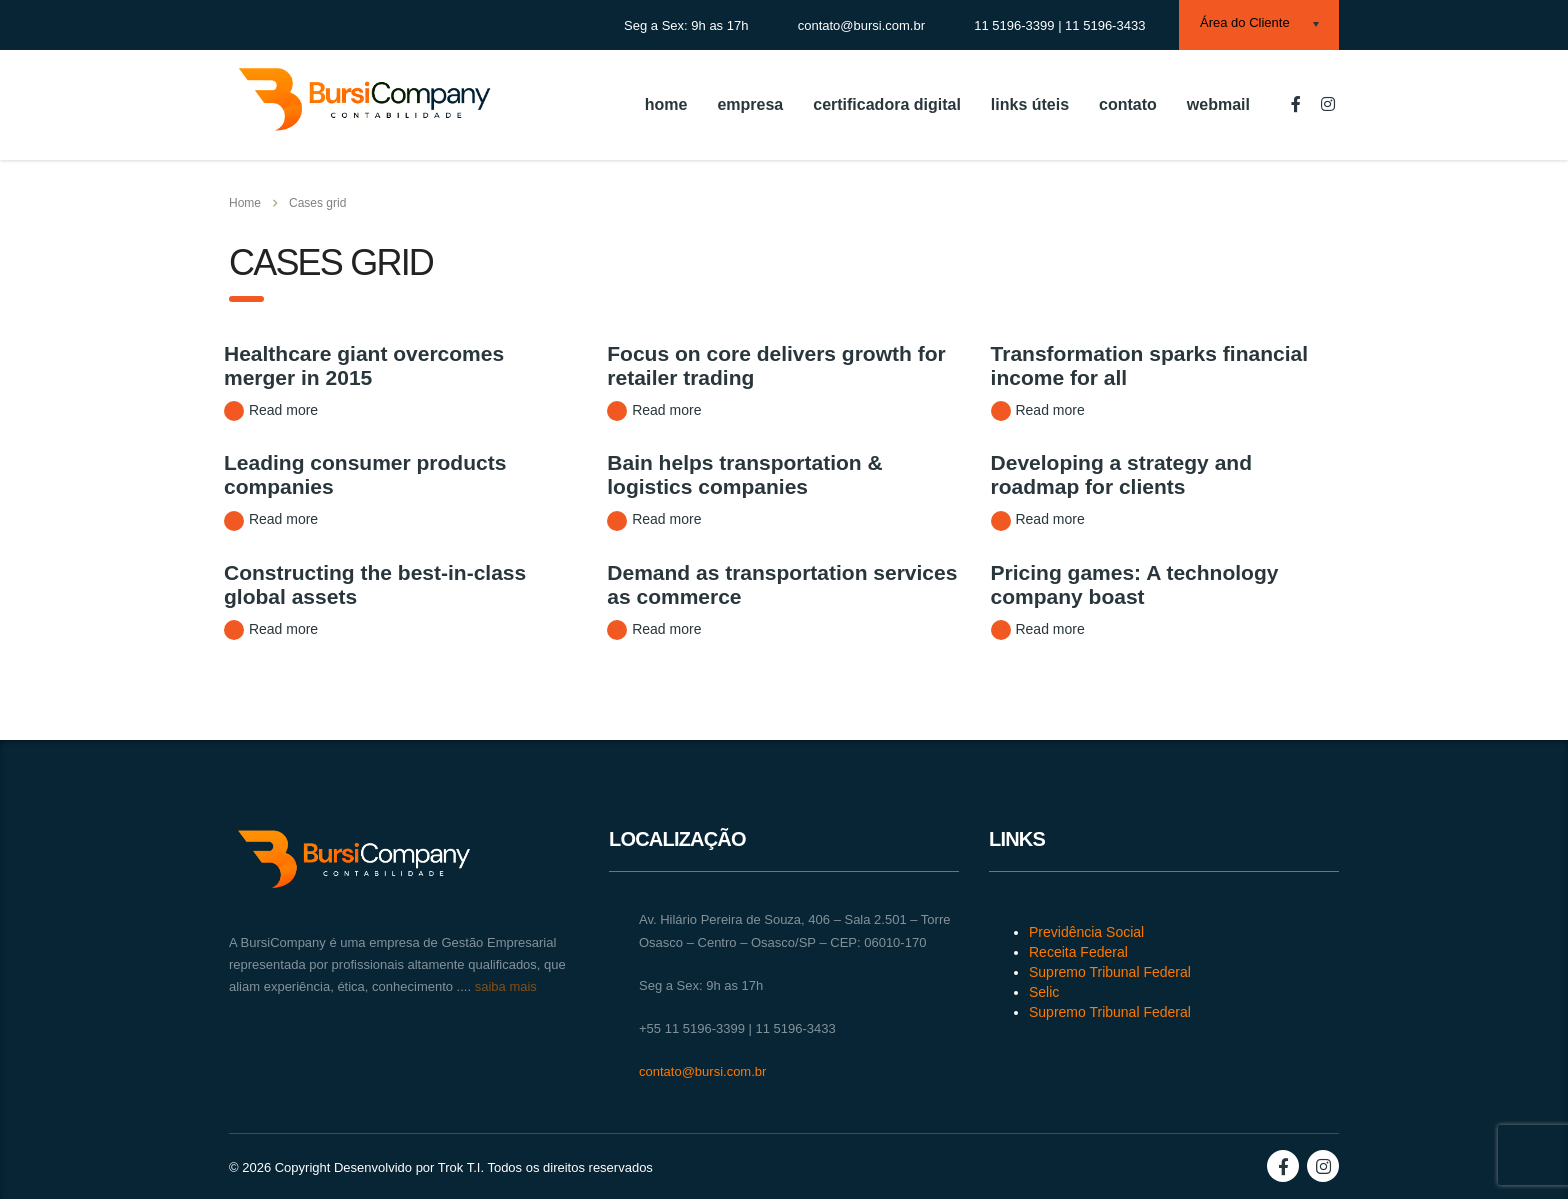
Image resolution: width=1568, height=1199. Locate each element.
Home (245, 203)
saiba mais (504, 986)
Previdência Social (1086, 932)
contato (1128, 104)
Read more (271, 411)
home (666, 104)
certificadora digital (887, 104)
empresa (750, 104)
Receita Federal (1078, 952)
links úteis (1030, 104)
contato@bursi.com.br (702, 1071)
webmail (1218, 104)
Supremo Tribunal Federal (1110, 972)
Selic (1044, 992)
